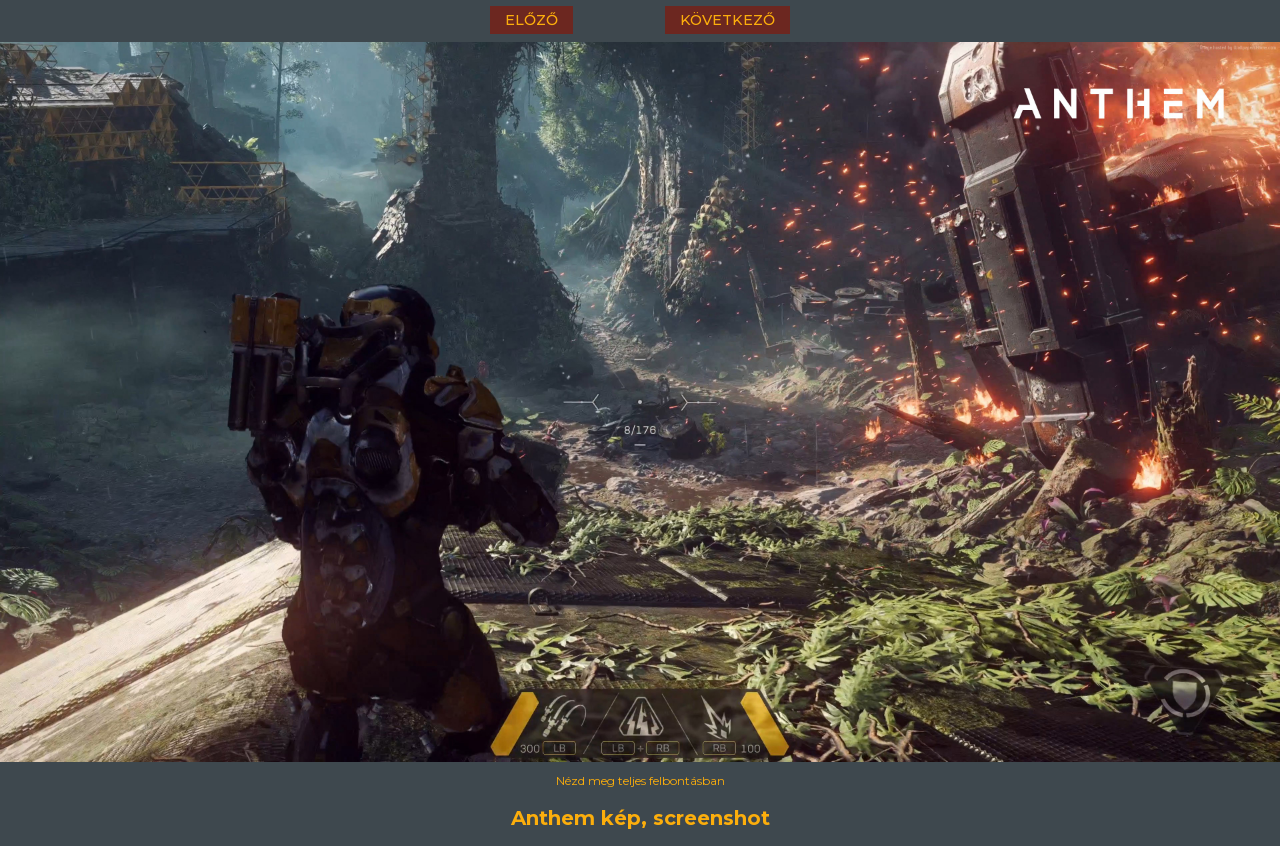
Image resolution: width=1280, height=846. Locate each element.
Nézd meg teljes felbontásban (640, 780)
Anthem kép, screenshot (640, 818)
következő (727, 20)
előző (531, 20)
